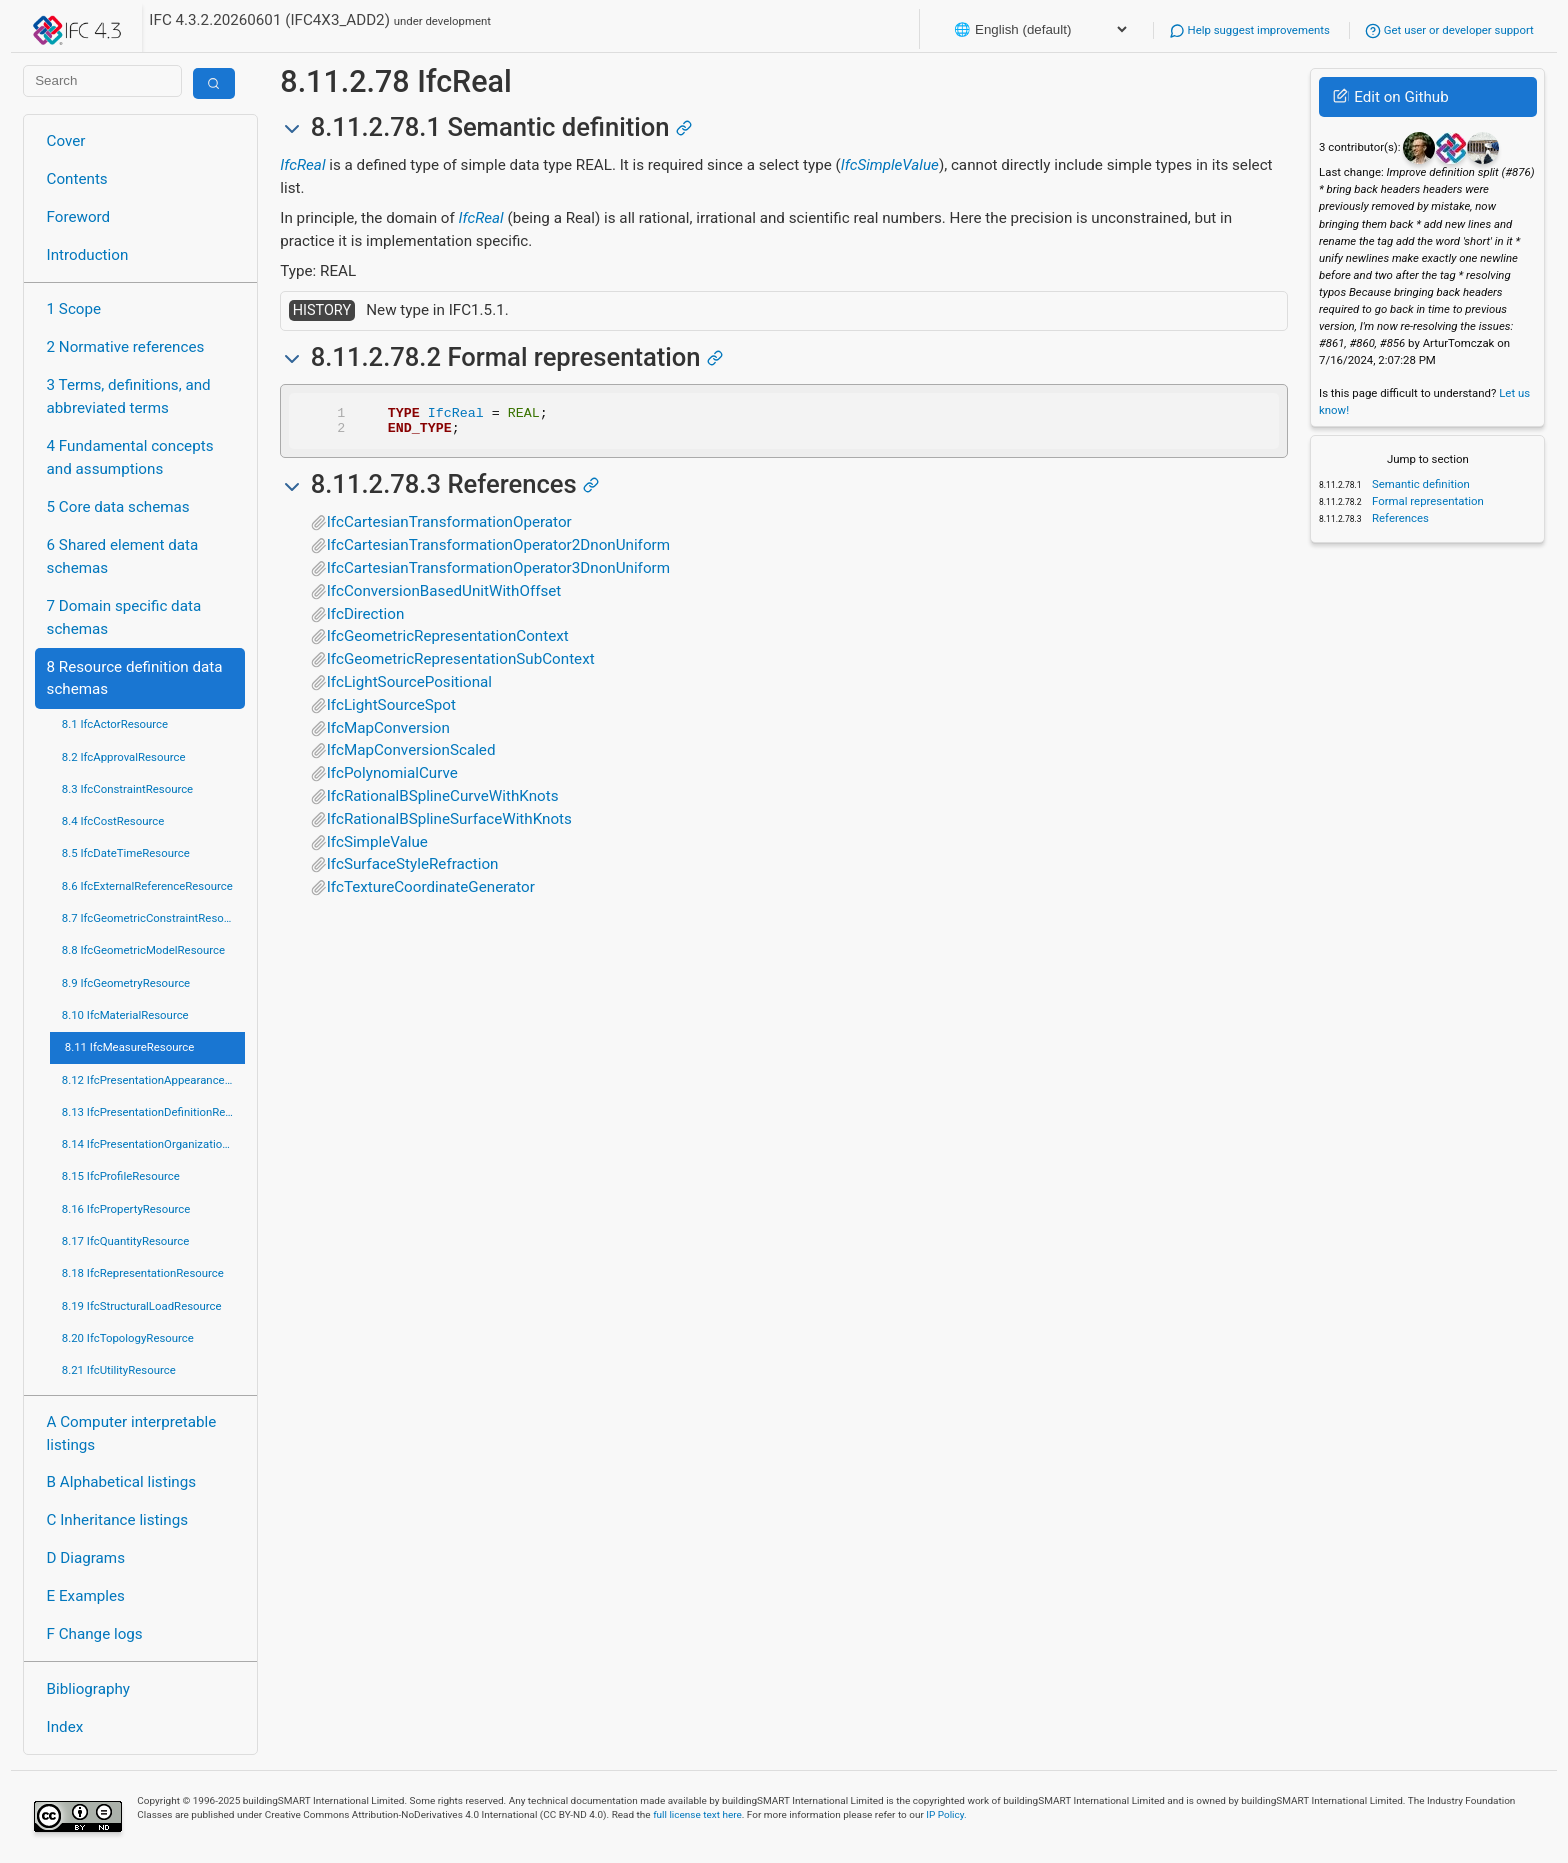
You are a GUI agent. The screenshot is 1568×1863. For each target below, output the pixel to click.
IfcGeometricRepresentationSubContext (461, 665)
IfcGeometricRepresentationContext (448, 642)
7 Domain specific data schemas (124, 617)
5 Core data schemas (118, 507)
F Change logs (95, 1634)
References (1399, 518)
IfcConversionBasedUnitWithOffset (444, 597)
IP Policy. (946, 1814)
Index (65, 1727)
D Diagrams (86, 1558)
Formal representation (1426, 501)
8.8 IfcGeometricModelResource (143, 950)
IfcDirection (366, 620)
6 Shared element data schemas (123, 556)
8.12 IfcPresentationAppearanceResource (153, 1080)
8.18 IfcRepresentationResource (143, 1273)
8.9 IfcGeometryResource (126, 983)
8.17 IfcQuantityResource (126, 1241)
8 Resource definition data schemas (135, 678)
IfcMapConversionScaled (411, 756)
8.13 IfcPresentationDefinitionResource (153, 1112)
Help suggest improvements (1249, 30)
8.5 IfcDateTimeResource (126, 853)
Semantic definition (1419, 484)
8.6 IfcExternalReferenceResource (147, 886)
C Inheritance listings (117, 1520)
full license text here (697, 1814)
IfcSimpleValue (890, 165)
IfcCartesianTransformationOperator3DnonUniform (498, 574)
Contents (77, 179)
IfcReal (302, 165)
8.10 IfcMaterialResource (125, 1015)
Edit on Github (1390, 97)
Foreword (79, 217)
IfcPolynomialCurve (392, 779)
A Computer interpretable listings (132, 1433)
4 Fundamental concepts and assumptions (130, 457)
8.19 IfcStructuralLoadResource (142, 1306)
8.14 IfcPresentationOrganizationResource (153, 1144)
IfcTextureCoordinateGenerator (431, 893)
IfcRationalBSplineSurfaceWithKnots (449, 825)
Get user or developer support (1449, 30)
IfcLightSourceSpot (391, 711)
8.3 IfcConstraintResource (127, 789)
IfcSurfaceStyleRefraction (413, 870)
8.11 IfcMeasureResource (130, 1047)
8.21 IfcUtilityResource (119, 1370)
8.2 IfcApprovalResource (124, 757)
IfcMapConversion (388, 734)
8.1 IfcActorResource (115, 724)
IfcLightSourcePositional (409, 688)
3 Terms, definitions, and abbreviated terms (129, 396)
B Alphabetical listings (122, 1482)
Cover (66, 141)
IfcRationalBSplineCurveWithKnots (443, 802)
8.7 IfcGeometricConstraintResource (153, 918)
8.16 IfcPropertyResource (126, 1209)
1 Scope (74, 309)
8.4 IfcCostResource (113, 821)
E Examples (86, 1596)
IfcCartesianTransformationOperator (449, 528)
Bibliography (88, 1689)
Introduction (88, 255)
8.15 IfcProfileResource (121, 1176)
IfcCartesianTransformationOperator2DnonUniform (498, 551)
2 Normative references (126, 347)
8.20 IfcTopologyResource (128, 1338)
